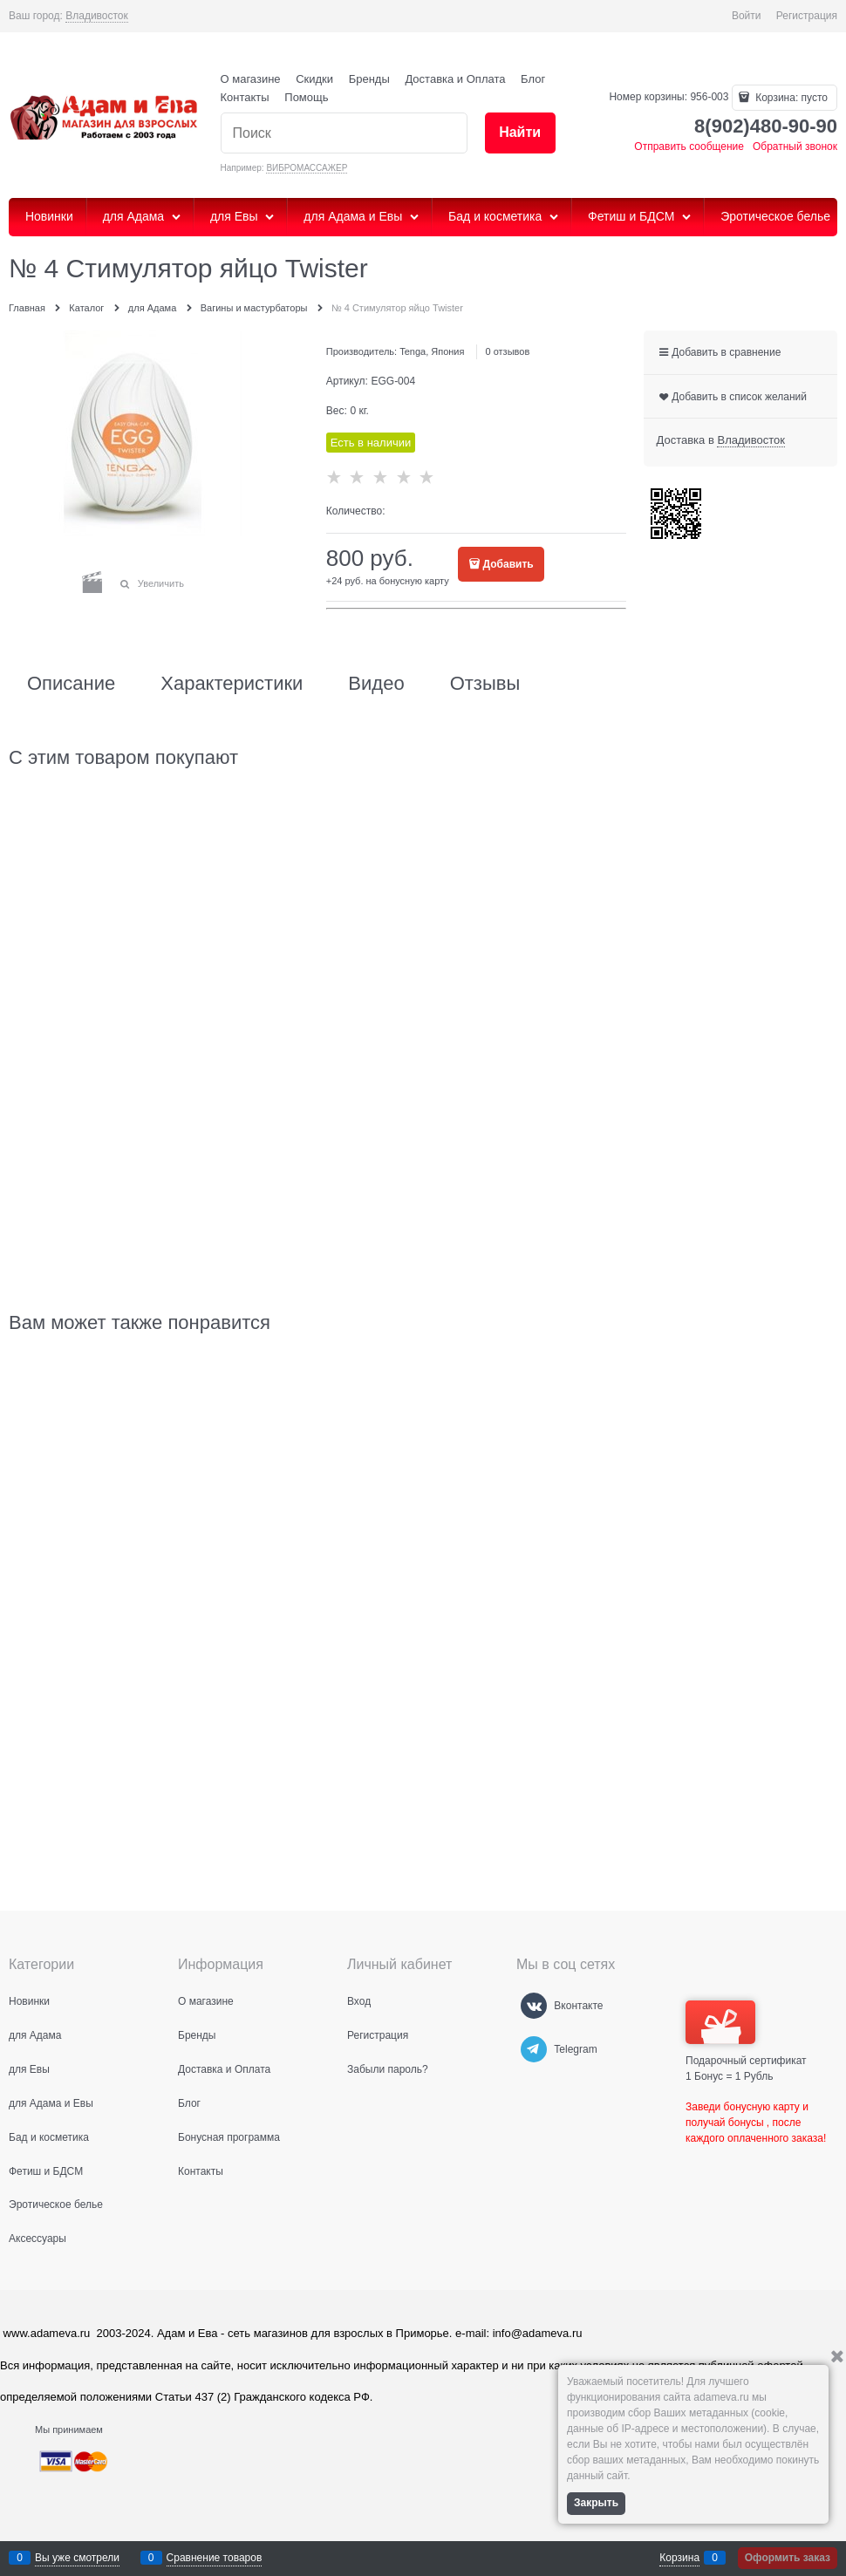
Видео (376, 683)
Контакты (245, 97)
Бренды (369, 78)
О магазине (251, 78)
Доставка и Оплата (455, 78)
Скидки (314, 78)
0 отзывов (508, 351)
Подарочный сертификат (746, 2033)
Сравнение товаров (215, 2558)
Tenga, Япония (431, 351)
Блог (533, 78)
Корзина (679, 2558)
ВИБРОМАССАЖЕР (306, 168)
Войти (746, 16)
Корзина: (790, 98)
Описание (71, 683)
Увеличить (161, 583)
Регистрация (806, 16)
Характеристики (231, 683)
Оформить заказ (787, 2558)
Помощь (306, 97)
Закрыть (596, 2503)
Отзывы (485, 683)
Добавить (508, 564)
